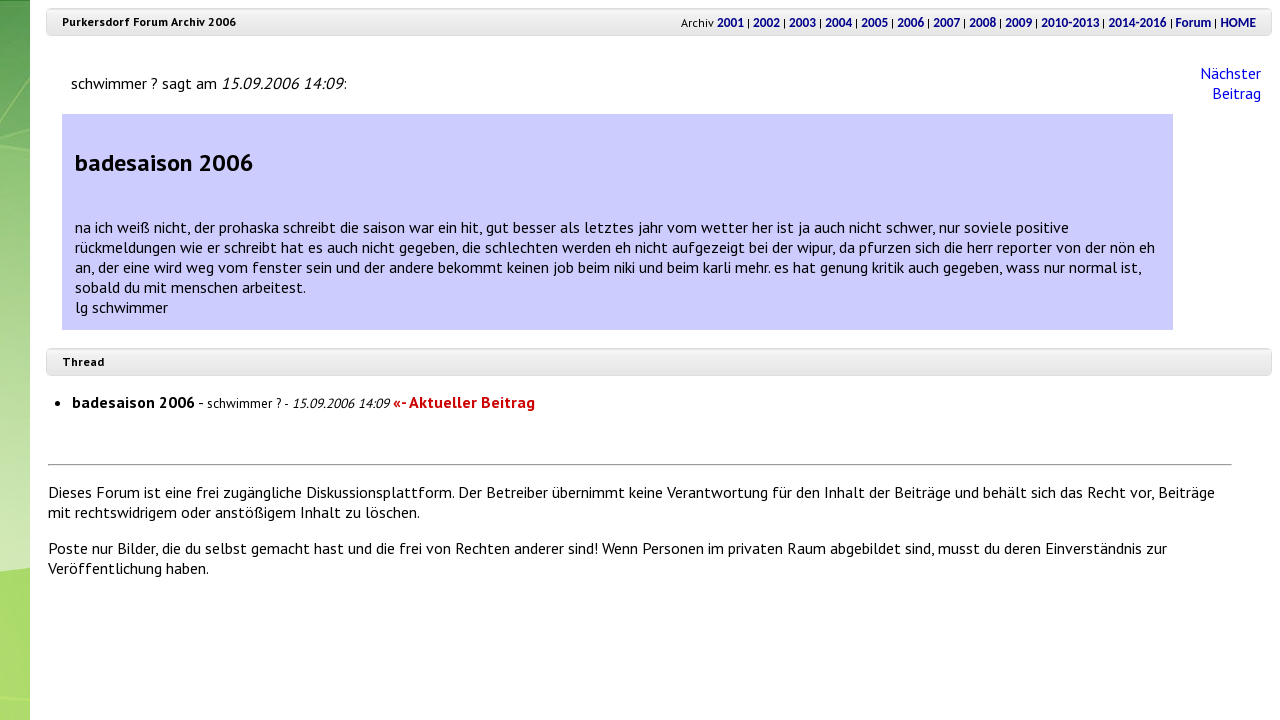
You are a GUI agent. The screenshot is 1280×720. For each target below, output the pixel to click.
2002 (766, 22)
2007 (946, 22)
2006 (910, 22)
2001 (730, 22)
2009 (1018, 22)
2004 (838, 22)
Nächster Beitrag (1230, 83)
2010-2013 (1070, 22)
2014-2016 (1137, 22)
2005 (874, 22)
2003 (802, 22)
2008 (982, 22)
